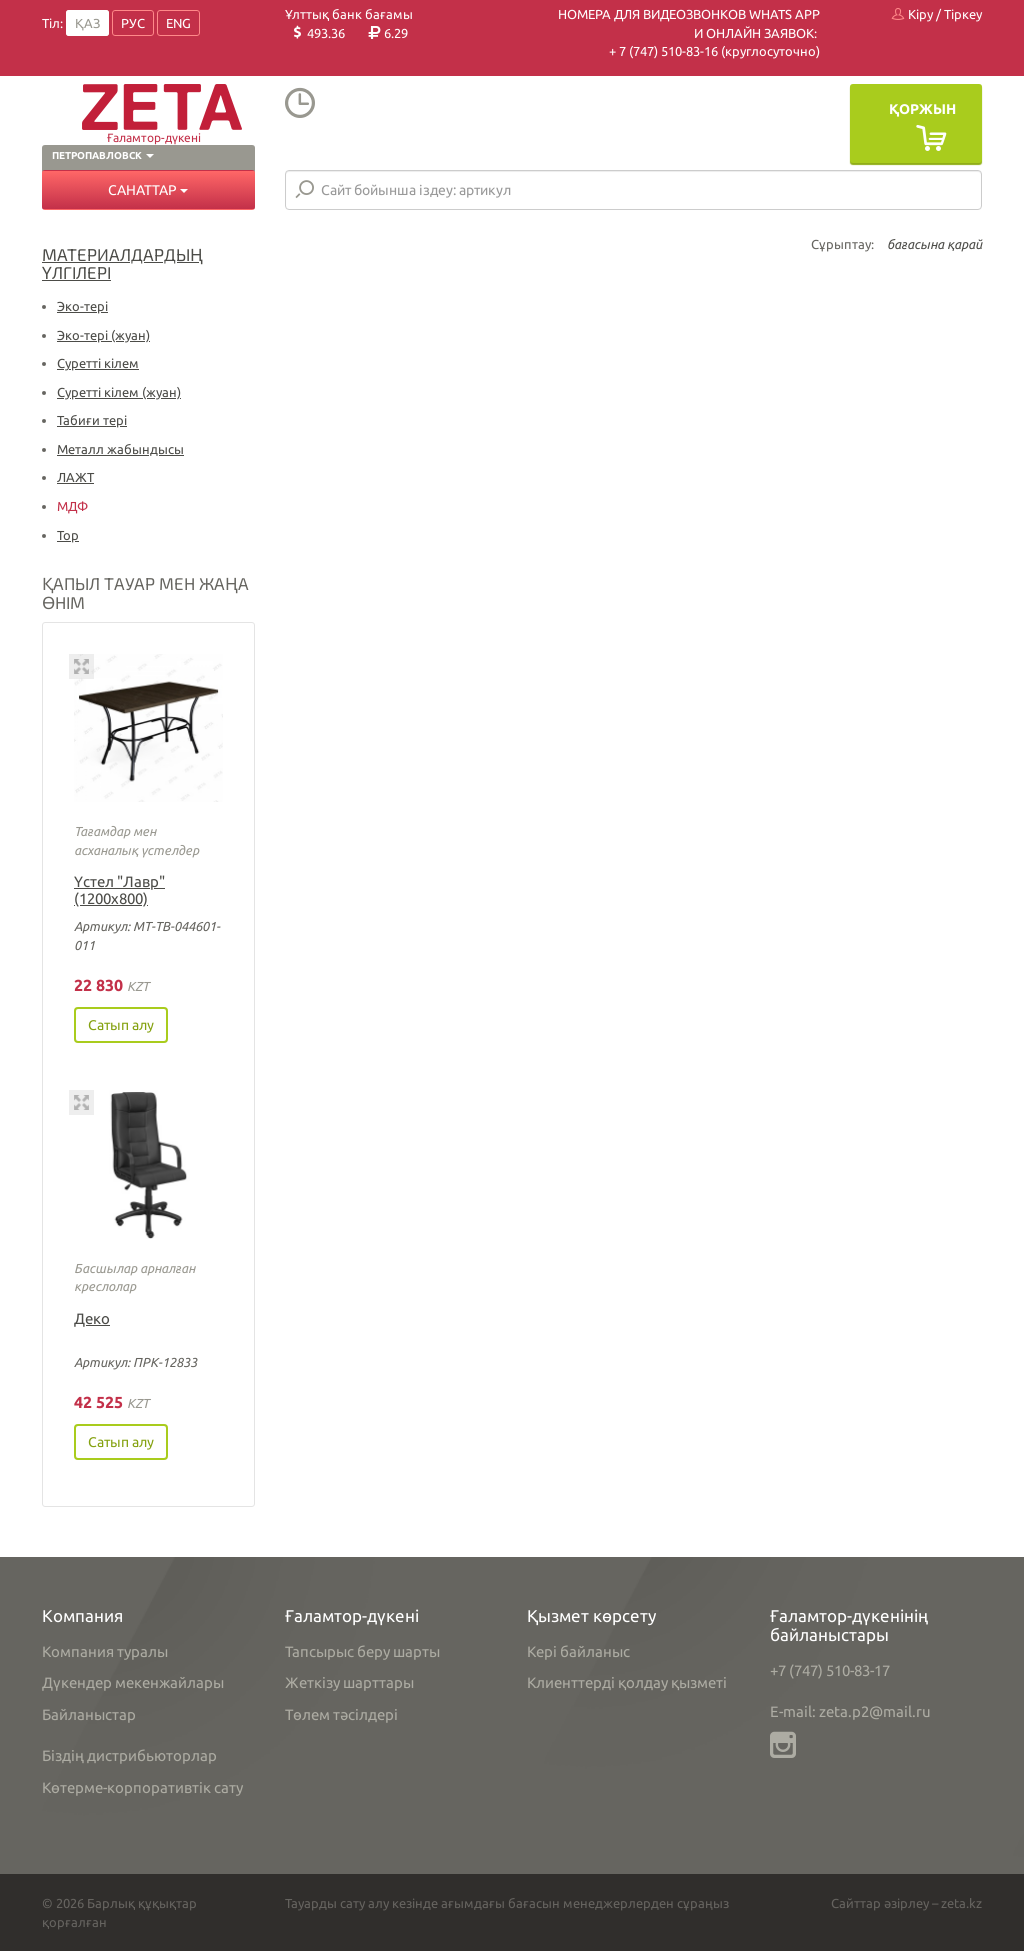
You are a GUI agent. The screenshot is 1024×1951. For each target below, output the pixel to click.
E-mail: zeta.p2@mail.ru (850, 1711)
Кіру (912, 14)
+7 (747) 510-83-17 (830, 1670)
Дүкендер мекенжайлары (133, 1682)
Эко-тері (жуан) (103, 335)
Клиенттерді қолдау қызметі (627, 1682)
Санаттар (148, 190)
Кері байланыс (578, 1651)
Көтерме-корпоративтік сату (142, 1787)
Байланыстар (89, 1714)
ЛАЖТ (75, 477)
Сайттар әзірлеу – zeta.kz (906, 1903)
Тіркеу (963, 14)
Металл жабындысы (120, 449)
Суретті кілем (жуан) (119, 392)
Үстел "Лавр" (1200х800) (119, 890)
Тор (68, 535)
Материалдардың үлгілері (122, 263)
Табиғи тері (92, 420)
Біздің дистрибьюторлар (129, 1755)
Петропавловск (103, 155)
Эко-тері (82, 306)
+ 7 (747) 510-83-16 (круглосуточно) (714, 51)
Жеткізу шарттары (349, 1682)
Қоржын (922, 109)
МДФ (72, 506)
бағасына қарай (934, 244)
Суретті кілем (98, 363)
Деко (92, 1318)
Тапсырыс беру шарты (362, 1651)
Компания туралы (105, 1651)
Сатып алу (121, 1025)
